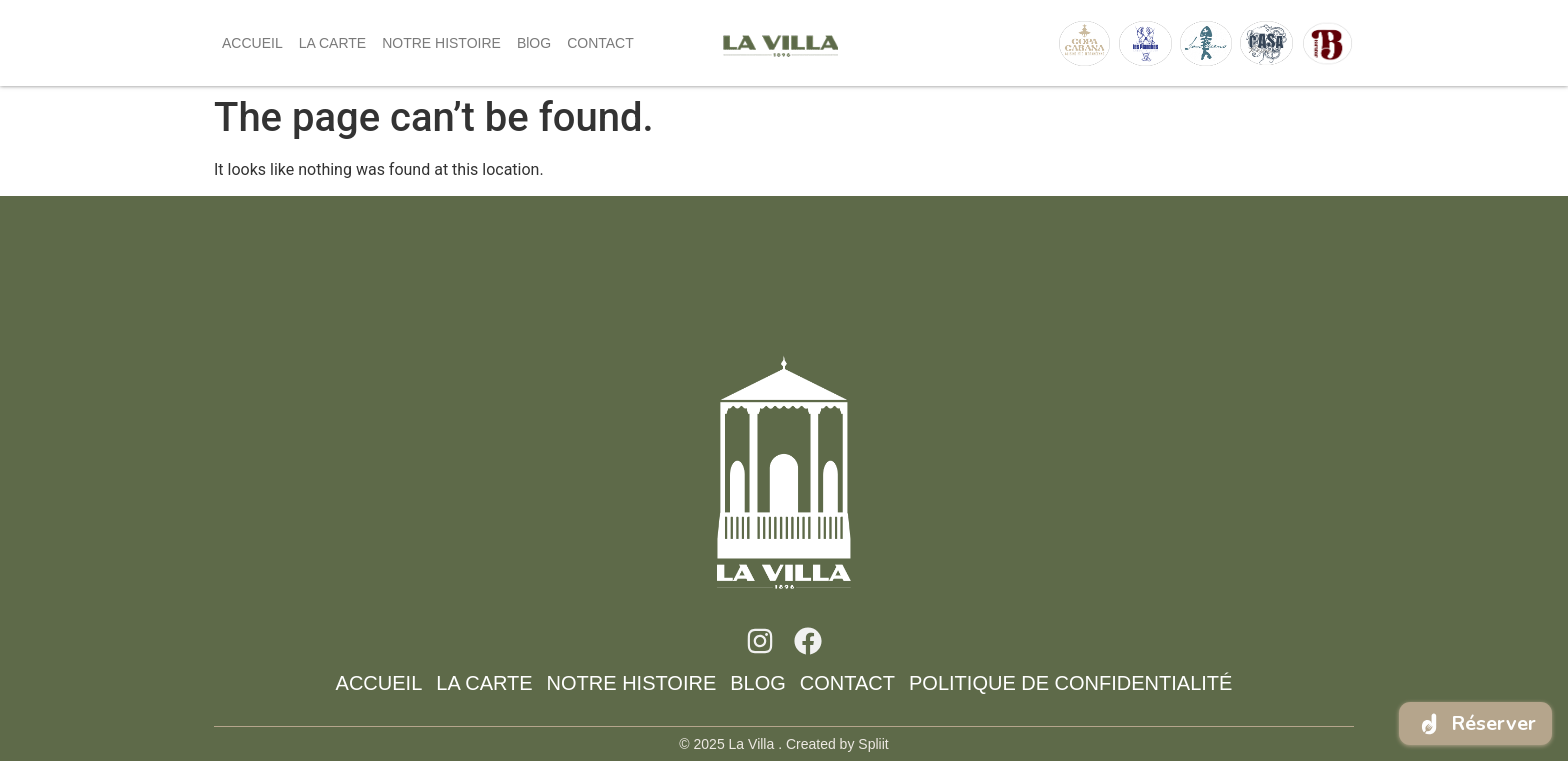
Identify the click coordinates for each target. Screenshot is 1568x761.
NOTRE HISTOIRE (441, 43)
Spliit (873, 744)
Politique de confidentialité (1070, 683)
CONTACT (600, 43)
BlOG (534, 43)
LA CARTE (332, 43)
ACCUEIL (252, 43)
